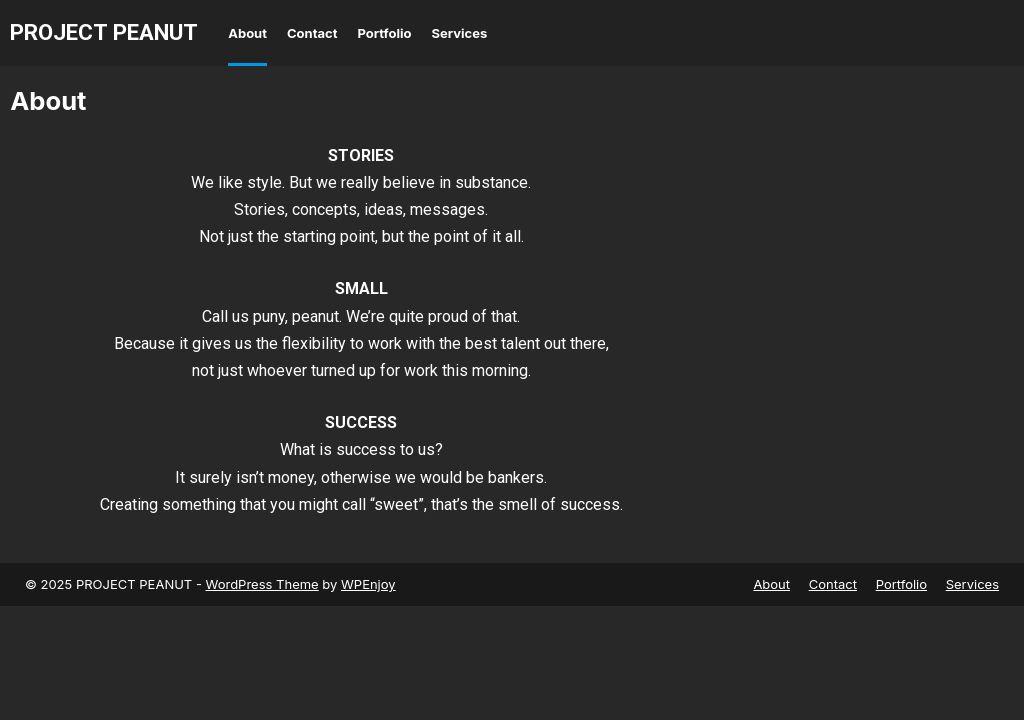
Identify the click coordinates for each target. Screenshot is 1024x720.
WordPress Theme (262, 584)
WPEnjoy (368, 584)
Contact (312, 33)
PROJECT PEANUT (104, 32)
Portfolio (384, 33)
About (247, 33)
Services (460, 33)
